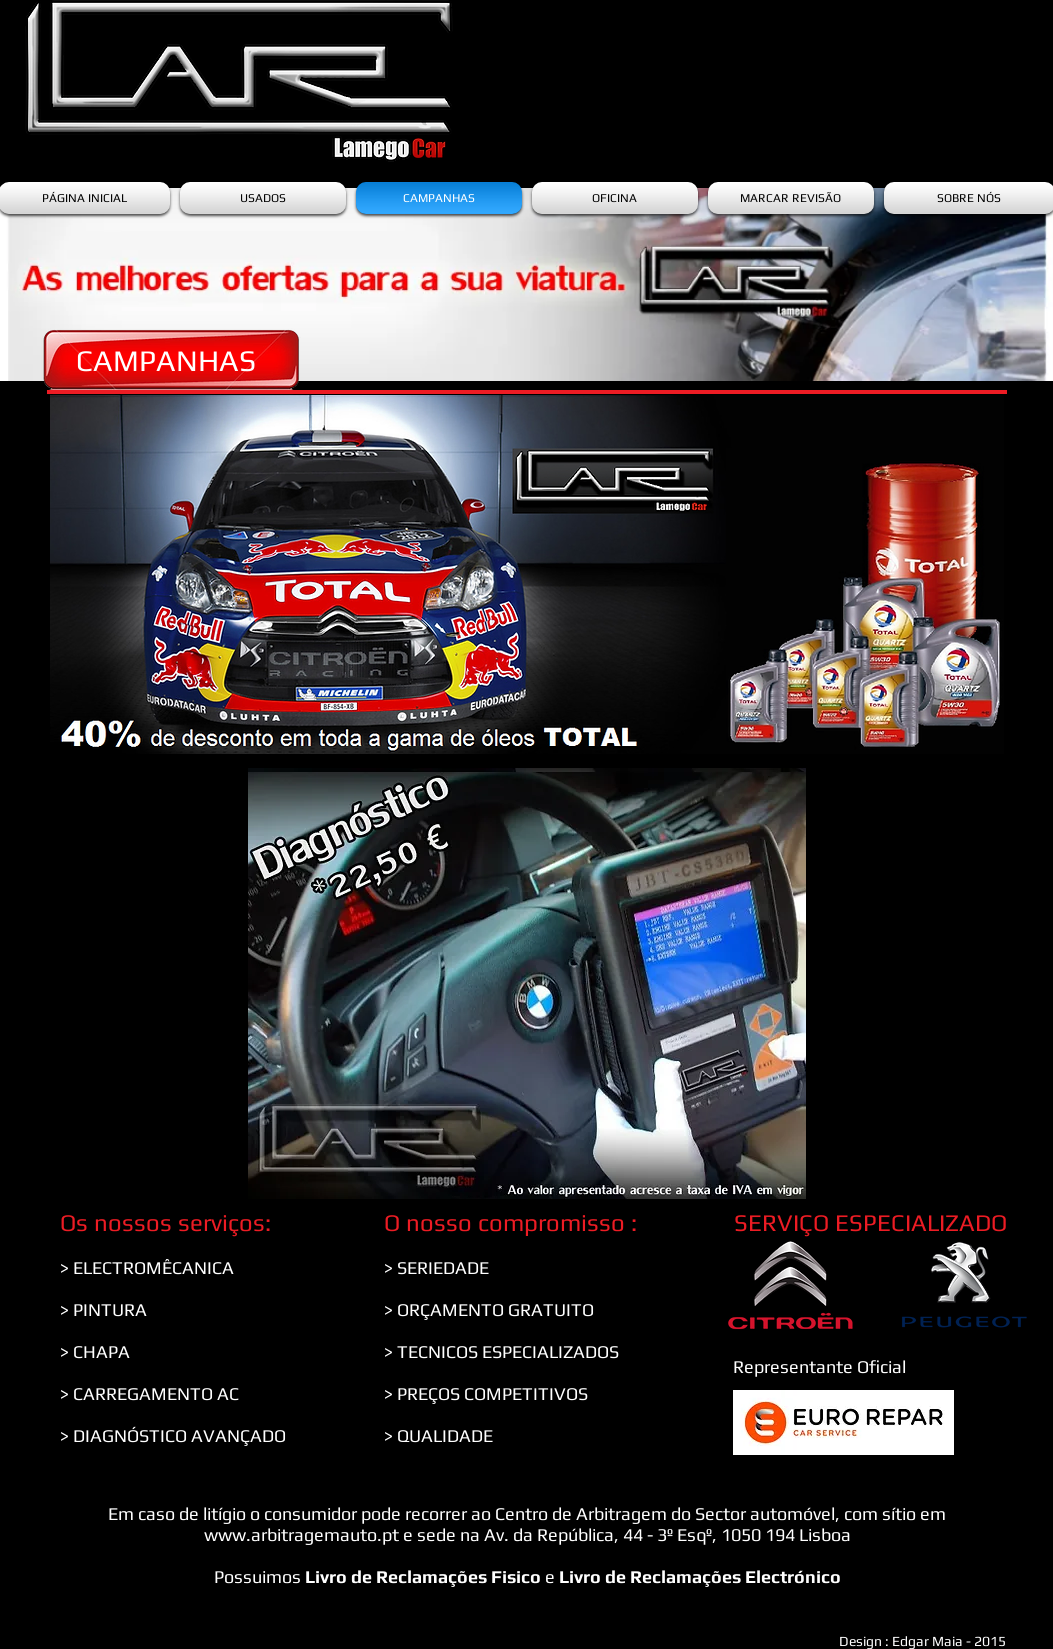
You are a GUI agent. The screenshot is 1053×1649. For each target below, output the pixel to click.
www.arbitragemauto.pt (301, 1534)
